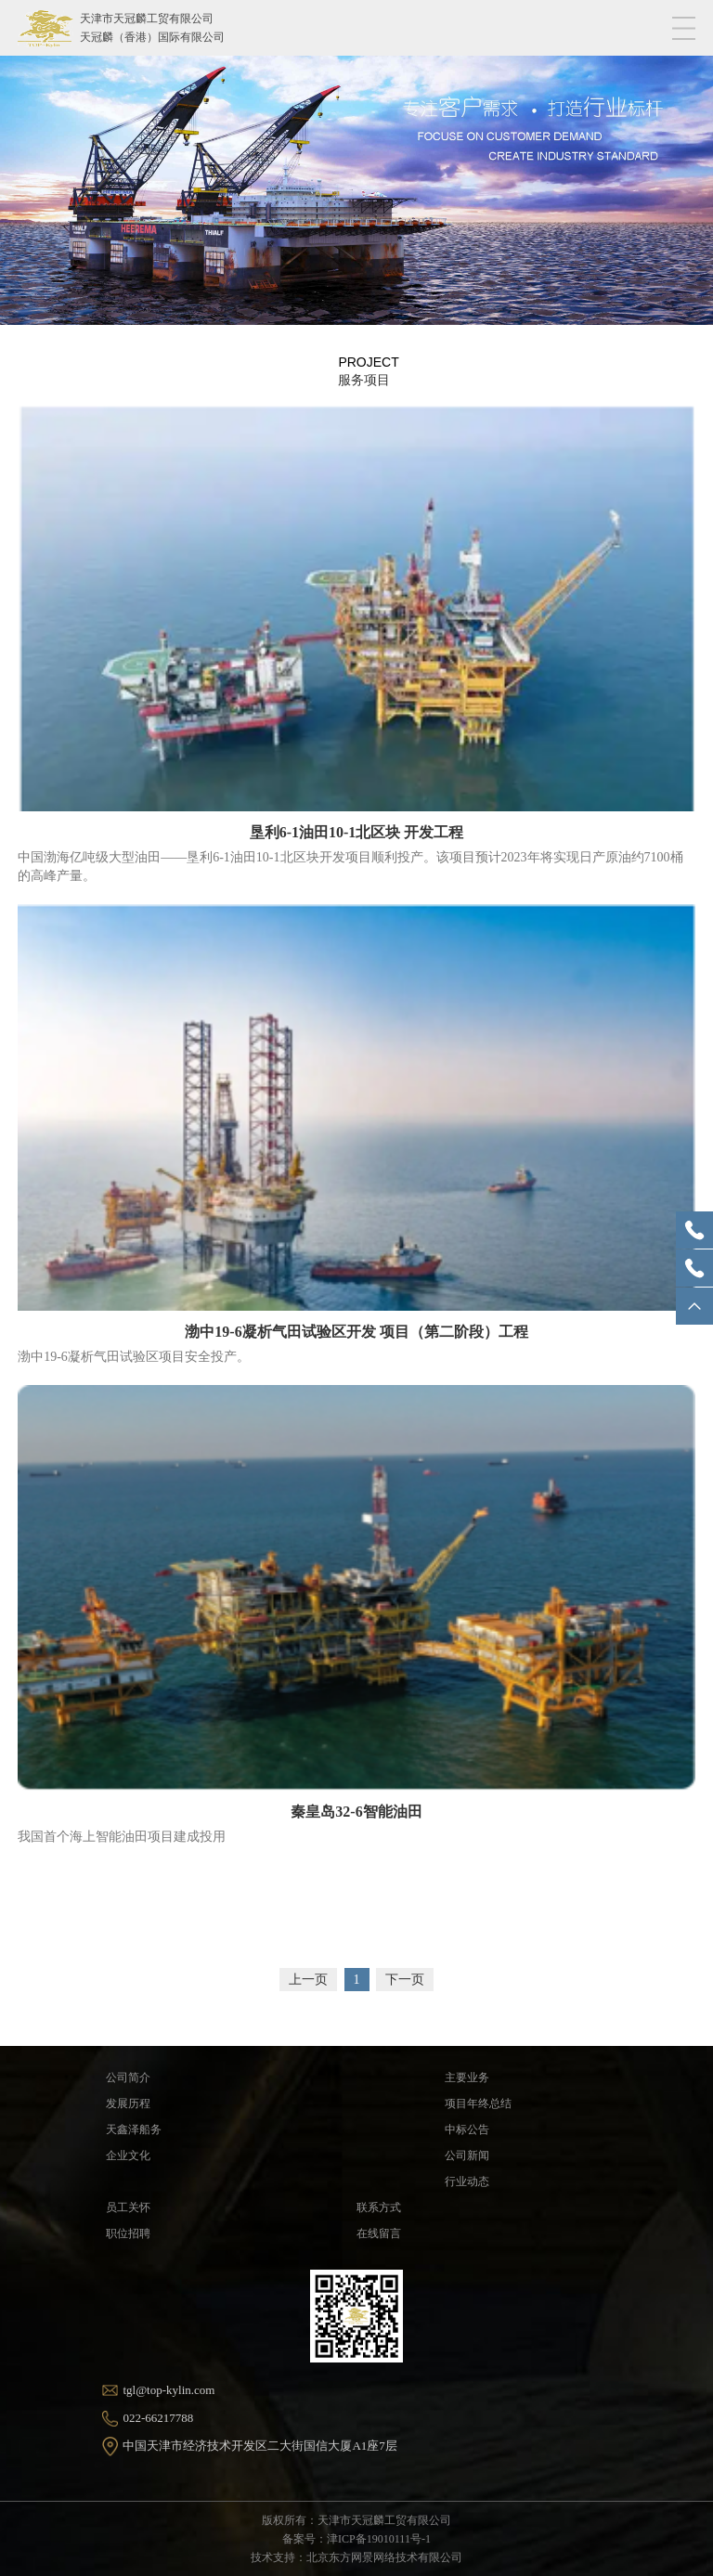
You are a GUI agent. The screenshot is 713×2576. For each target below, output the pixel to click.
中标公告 (467, 2129)
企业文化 (128, 2155)
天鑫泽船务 (134, 2129)
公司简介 (128, 2077)
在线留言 (378, 2233)
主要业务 (467, 2077)
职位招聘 (128, 2233)
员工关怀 (128, 2207)
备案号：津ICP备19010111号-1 (356, 2538)
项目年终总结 (478, 2103)
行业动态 (467, 2181)
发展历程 (128, 2103)
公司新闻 (467, 2155)
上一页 (308, 1980)
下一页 (404, 1980)
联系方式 (378, 2207)
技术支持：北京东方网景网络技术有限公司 (356, 2557)
